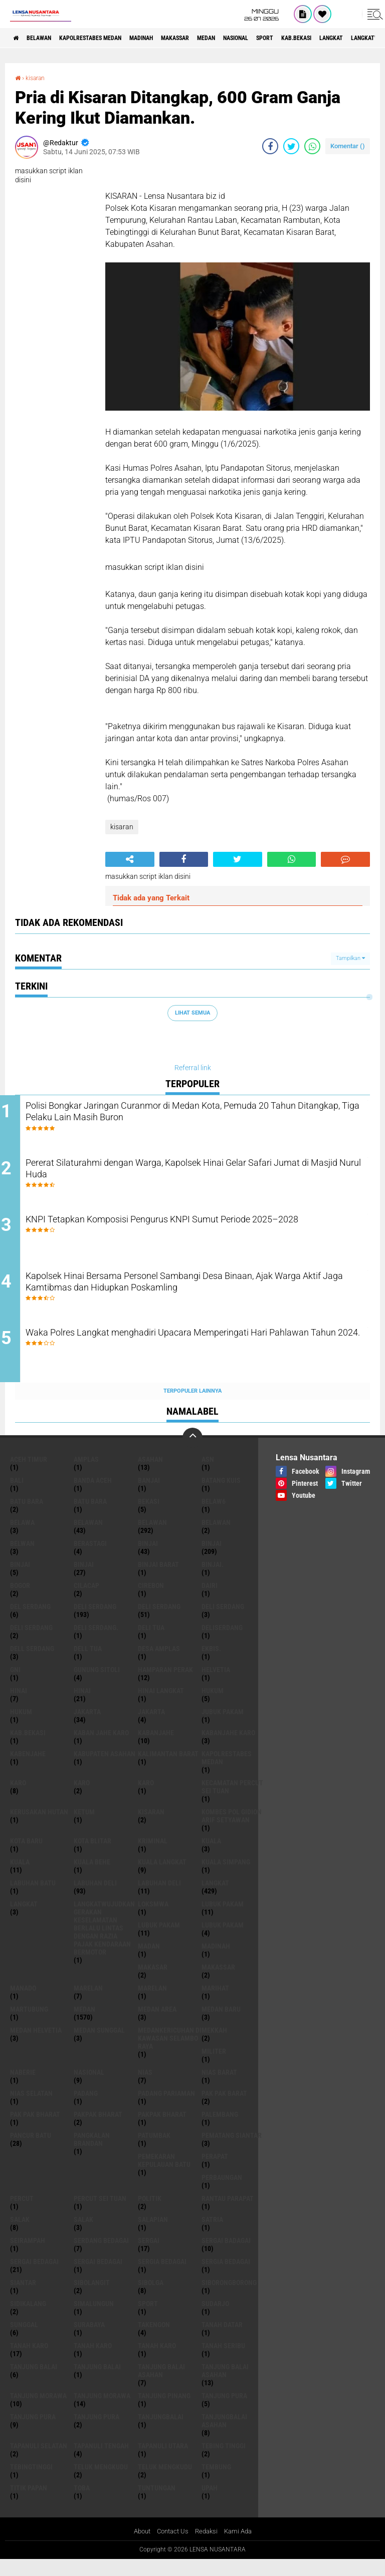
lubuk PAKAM (159, 1941)
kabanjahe (156, 1748)
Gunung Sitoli (97, 1685)
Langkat (24, 1919)
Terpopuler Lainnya (192, 1406)
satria (212, 2235)
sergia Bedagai (162, 2277)
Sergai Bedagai (98, 2277)
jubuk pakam (223, 1727)
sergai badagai (226, 2256)
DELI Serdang (223, 1622)
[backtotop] (192, 1453)
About (138, 2547)
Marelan (152, 2004)
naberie (23, 2088)
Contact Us (171, 2547)
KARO (146, 1798)
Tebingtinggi (31, 2482)
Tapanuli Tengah (101, 2461)
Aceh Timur (28, 1475)
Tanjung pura (33, 2432)
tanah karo (29, 2361)
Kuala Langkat (162, 1877)
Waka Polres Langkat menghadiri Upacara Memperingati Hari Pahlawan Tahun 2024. (196, 1356)
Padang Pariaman (166, 2109)
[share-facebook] (270, 146)
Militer (214, 2067)
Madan (149, 1962)
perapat (215, 2172)
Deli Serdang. (96, 1643)
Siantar (23, 2298)
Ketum (84, 1827)
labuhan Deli (95, 1898)
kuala (211, 1856)
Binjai (212, 1559)
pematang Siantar (232, 2151)
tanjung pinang (164, 2411)
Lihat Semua (192, 1013)
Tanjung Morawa (102, 2411)
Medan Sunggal (99, 2046)
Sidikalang (28, 2319)
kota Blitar (92, 1856)
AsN (208, 1475)
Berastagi (90, 1559)
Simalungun (94, 2319)
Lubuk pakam (223, 1941)
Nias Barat (219, 2088)
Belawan (152, 1538)
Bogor (20, 1601)
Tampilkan (350, 958)
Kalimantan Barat (168, 1769)
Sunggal (24, 2340)
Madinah (172, 38)
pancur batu (30, 2151)
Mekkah (214, 2046)
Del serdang (30, 1622)
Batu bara (26, 1517)
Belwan (22, 1559)
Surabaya (89, 2340)
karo (18, 1798)
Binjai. (213, 1580)
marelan (88, 2004)
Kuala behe (92, 1877)
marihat (215, 2004)
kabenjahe (28, 1769)
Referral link (192, 1068)
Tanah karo (93, 2361)
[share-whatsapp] (312, 146)
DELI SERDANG (31, 1643)
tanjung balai (33, 2382)
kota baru (26, 1856)
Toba (82, 2503)
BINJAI (84, 1580)
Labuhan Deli (159, 1898)
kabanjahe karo (228, 1748)
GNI (15, 1685)
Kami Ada (242, 2547)
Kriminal (152, 1856)
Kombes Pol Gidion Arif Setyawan (232, 1831)
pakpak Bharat (162, 2130)
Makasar (152, 1983)
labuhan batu (33, 1898)
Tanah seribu (223, 2361)
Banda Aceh (93, 1496)
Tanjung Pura (96, 2432)
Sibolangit (92, 2298)
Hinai (82, 1706)
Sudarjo (215, 2319)
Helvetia (216, 1685)
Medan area (157, 2025)
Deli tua (151, 1643)
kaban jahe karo (101, 1748)
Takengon (154, 2340)
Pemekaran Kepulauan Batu (164, 2176)
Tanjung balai (97, 2382)
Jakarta (151, 1727)
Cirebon (151, 1601)
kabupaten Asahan (104, 1769)
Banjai (149, 1496)
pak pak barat (224, 2109)
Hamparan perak (165, 1685)
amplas (86, 1475)
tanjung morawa (38, 2411)
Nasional (292, 38)
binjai (148, 1559)
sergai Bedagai (34, 2277)
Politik (149, 2214)
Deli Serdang (159, 1622)
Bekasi (148, 1517)
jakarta (87, 1727)
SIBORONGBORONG (229, 2298)
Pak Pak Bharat (35, 2130)
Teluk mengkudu (165, 2482)
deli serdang (95, 1622)
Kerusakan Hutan (39, 1827)
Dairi (210, 1601)
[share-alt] (129, 858)
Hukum (21, 1727)
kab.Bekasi (28, 1748)
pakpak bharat (98, 2130)
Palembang (220, 2130)
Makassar (215, 38)
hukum (213, 1706)
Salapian (153, 2235)
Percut (22, 2214)
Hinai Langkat (161, 1706)
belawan (88, 1538)
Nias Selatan (31, 2109)
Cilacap (86, 1601)
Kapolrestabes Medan (110, 38)
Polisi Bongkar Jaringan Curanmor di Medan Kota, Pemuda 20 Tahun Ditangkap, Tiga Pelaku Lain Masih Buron (197, 1114)
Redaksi (208, 2547)
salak (20, 2235)
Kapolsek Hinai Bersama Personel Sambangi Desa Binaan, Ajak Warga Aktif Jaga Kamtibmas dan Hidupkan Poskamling (200, 1296)
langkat (215, 1898)
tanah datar (222, 2340)
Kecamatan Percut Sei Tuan (232, 1802)
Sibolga (150, 2298)
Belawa (22, 1538)
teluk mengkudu (101, 2482)
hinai (18, 1706)
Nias (145, 2088)
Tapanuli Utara (163, 2461)
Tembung (216, 2482)
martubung (29, 2025)
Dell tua (88, 1664)
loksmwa (153, 1919)
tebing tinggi (224, 2461)
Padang (86, 2109)
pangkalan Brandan (92, 2155)
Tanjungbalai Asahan (224, 2436)
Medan (254, 38)
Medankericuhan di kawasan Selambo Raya (170, 2054)
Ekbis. (211, 1664)
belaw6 (214, 1517)
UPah (210, 2503)
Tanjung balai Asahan (225, 2386)
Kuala (20, 1877)
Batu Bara (90, 1517)
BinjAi (20, 1580)
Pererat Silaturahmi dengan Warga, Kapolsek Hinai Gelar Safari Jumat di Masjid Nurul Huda (199, 1174)
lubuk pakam (223, 1919)
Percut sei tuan (100, 2214)
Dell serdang (32, 1664)
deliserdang (222, 1643)
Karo (82, 1798)
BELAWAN (47, 38)
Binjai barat (158, 1580)
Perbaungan (222, 2193)
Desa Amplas (159, 1664)
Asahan (150, 1475)
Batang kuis (221, 1496)
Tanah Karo (157, 2361)
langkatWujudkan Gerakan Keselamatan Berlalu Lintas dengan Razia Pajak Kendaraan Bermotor (104, 1943)
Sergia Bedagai (226, 2277)
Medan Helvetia (36, 2046)
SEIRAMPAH (27, 2256)
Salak (83, 2235)
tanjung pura (224, 2411)
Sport (329, 38)
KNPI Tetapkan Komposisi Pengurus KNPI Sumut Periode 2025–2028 (187, 1235)
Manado (23, 2004)
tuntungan (156, 2503)
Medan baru (221, 2025)
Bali (17, 1496)
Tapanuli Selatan (38, 2461)
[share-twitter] (291, 146)
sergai (148, 2256)
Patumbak (154, 2151)
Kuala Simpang (226, 1877)
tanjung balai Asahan (161, 2386)
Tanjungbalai (160, 2432)
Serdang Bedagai (101, 2256)
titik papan (28, 2503)
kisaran (38, 78)
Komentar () (347, 146)
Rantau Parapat (228, 2214)
